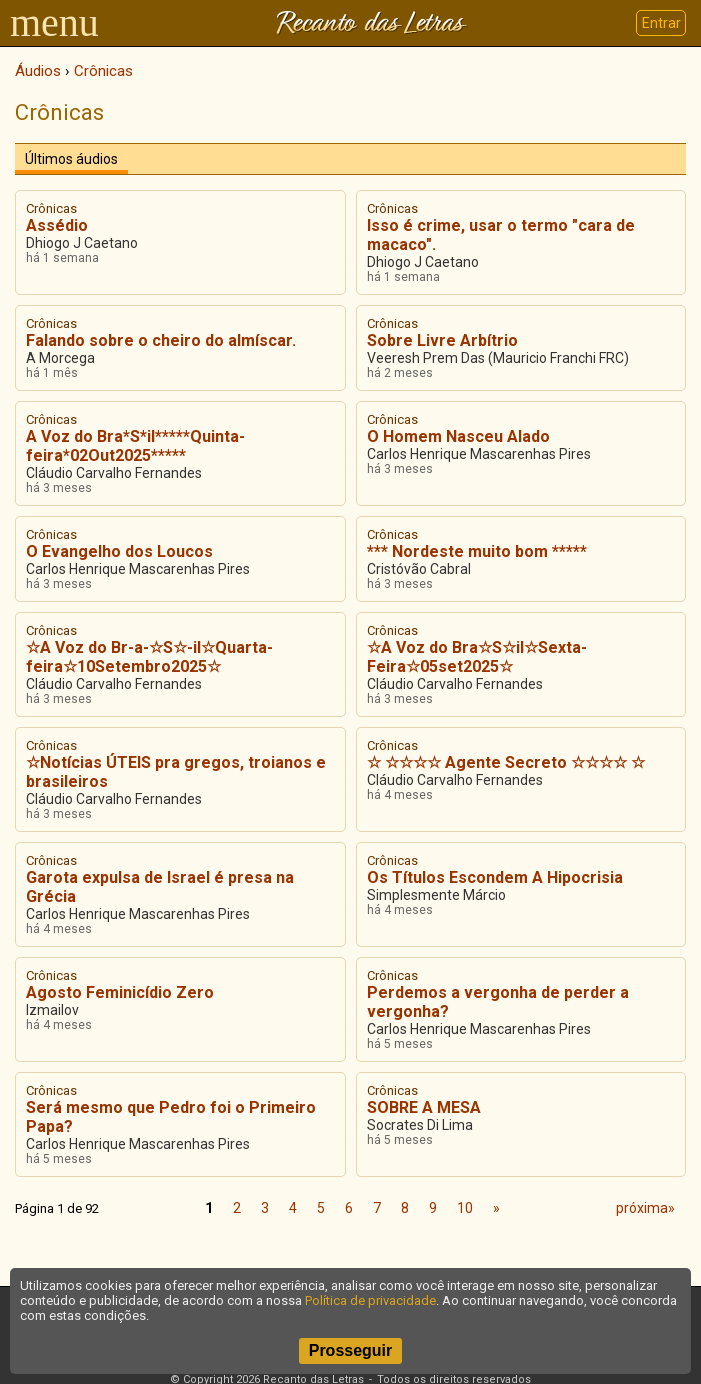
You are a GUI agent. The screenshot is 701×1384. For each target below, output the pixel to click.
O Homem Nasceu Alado (458, 436)
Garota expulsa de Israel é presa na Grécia (160, 887)
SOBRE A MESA (424, 1107)
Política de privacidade (370, 1300)
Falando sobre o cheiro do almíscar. (161, 340)
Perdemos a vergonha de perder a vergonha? (498, 1002)
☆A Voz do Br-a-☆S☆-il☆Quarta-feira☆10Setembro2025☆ (149, 657)
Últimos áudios (71, 159)
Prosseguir (351, 1350)
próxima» (645, 1208)
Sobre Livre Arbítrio (442, 340)
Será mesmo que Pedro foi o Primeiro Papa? (171, 1117)
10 (465, 1208)
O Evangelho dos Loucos (119, 551)
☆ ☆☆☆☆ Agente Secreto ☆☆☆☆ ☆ (506, 762)
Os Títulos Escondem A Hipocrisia (495, 877)
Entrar (661, 23)
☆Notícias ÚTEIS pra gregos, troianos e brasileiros (176, 772)
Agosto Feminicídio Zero (120, 992)
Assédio (57, 225)
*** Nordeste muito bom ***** (477, 551)
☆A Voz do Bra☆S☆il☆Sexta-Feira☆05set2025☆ (477, 657)
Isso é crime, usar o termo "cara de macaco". (501, 235)
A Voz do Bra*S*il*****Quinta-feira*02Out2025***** (135, 446)
